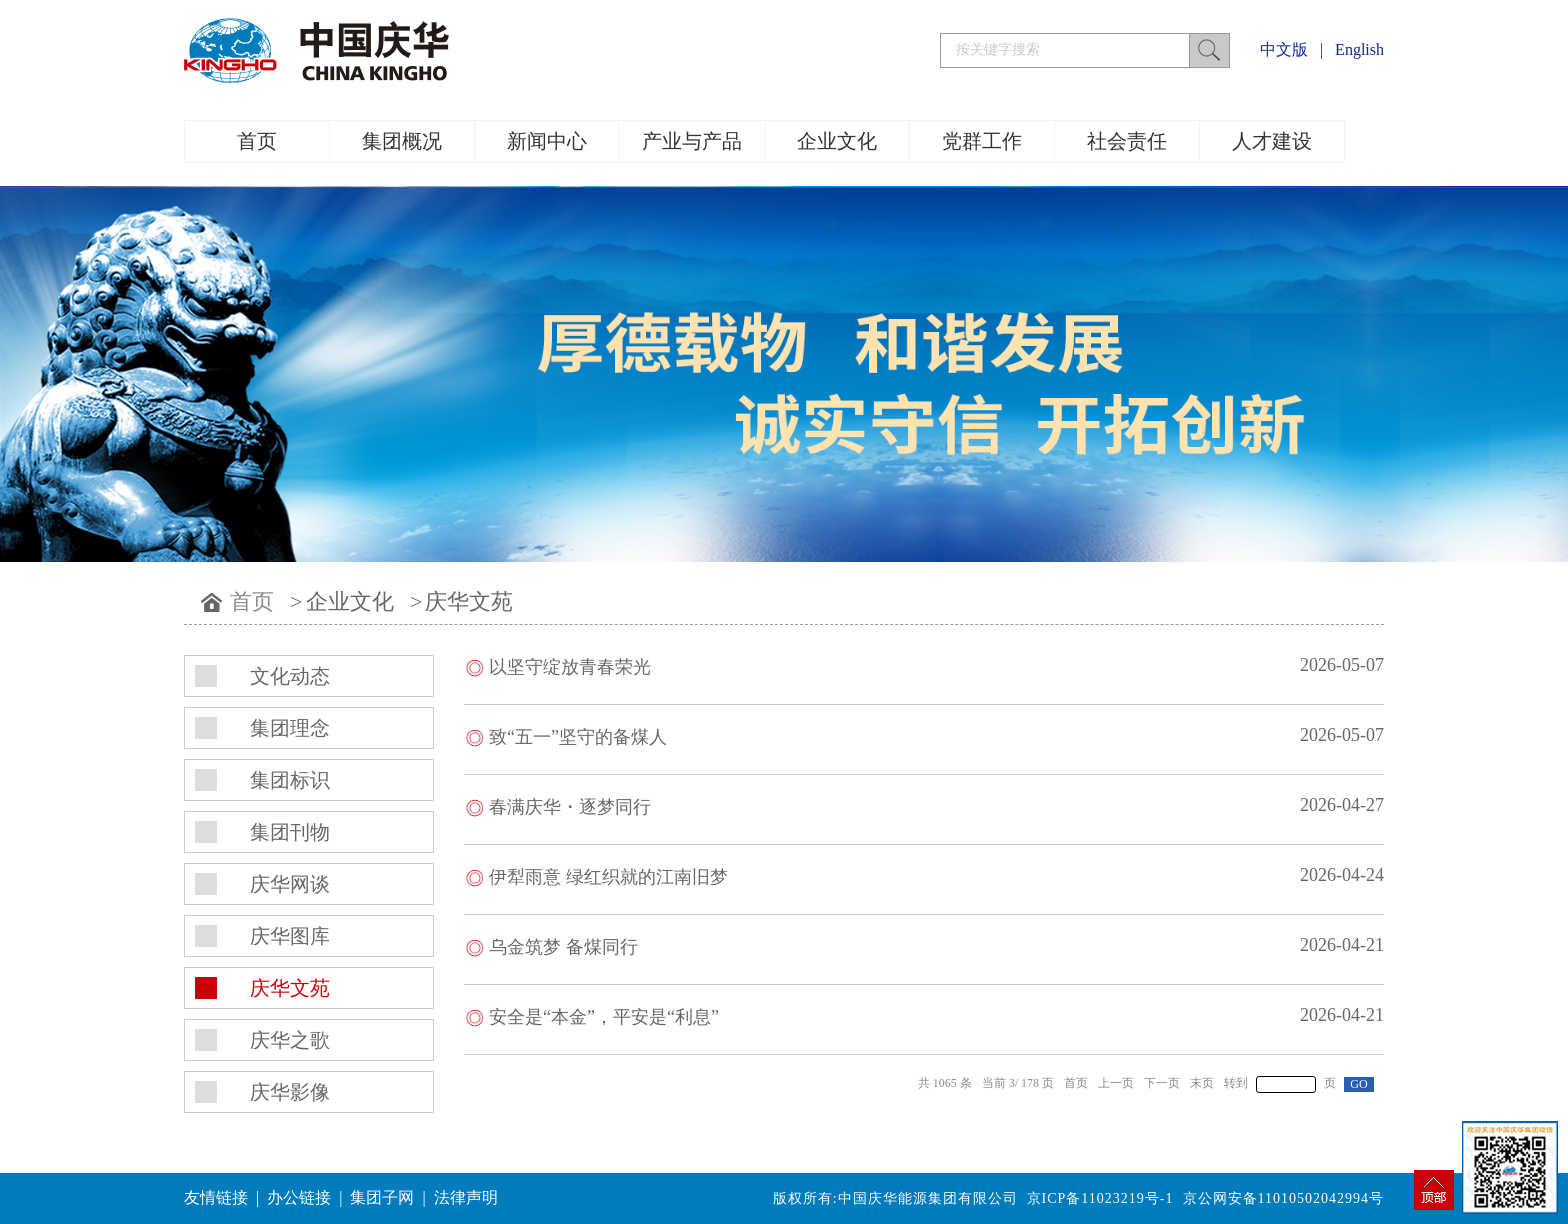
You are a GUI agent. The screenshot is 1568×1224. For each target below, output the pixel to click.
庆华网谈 (290, 884)
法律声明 (466, 1197)
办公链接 (299, 1197)
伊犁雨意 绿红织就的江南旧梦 (608, 877)
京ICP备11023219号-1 (1100, 1198)
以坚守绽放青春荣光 (570, 667)
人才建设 (1272, 141)
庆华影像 (290, 1092)
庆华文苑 (469, 601)
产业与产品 (692, 141)
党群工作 (982, 141)
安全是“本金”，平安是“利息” (604, 1017)
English (1359, 49)
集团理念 (290, 728)
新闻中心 (547, 141)
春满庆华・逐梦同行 (570, 807)
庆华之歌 (290, 1040)
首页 (257, 141)
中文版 (1284, 49)
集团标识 (290, 780)
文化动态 (290, 676)
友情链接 (216, 1197)
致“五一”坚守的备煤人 (578, 737)
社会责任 (1127, 141)
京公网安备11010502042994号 (1283, 1198)
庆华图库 (290, 936)
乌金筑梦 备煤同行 (563, 947)
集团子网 (382, 1197)
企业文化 (837, 141)
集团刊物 (290, 832)
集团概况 (402, 141)
